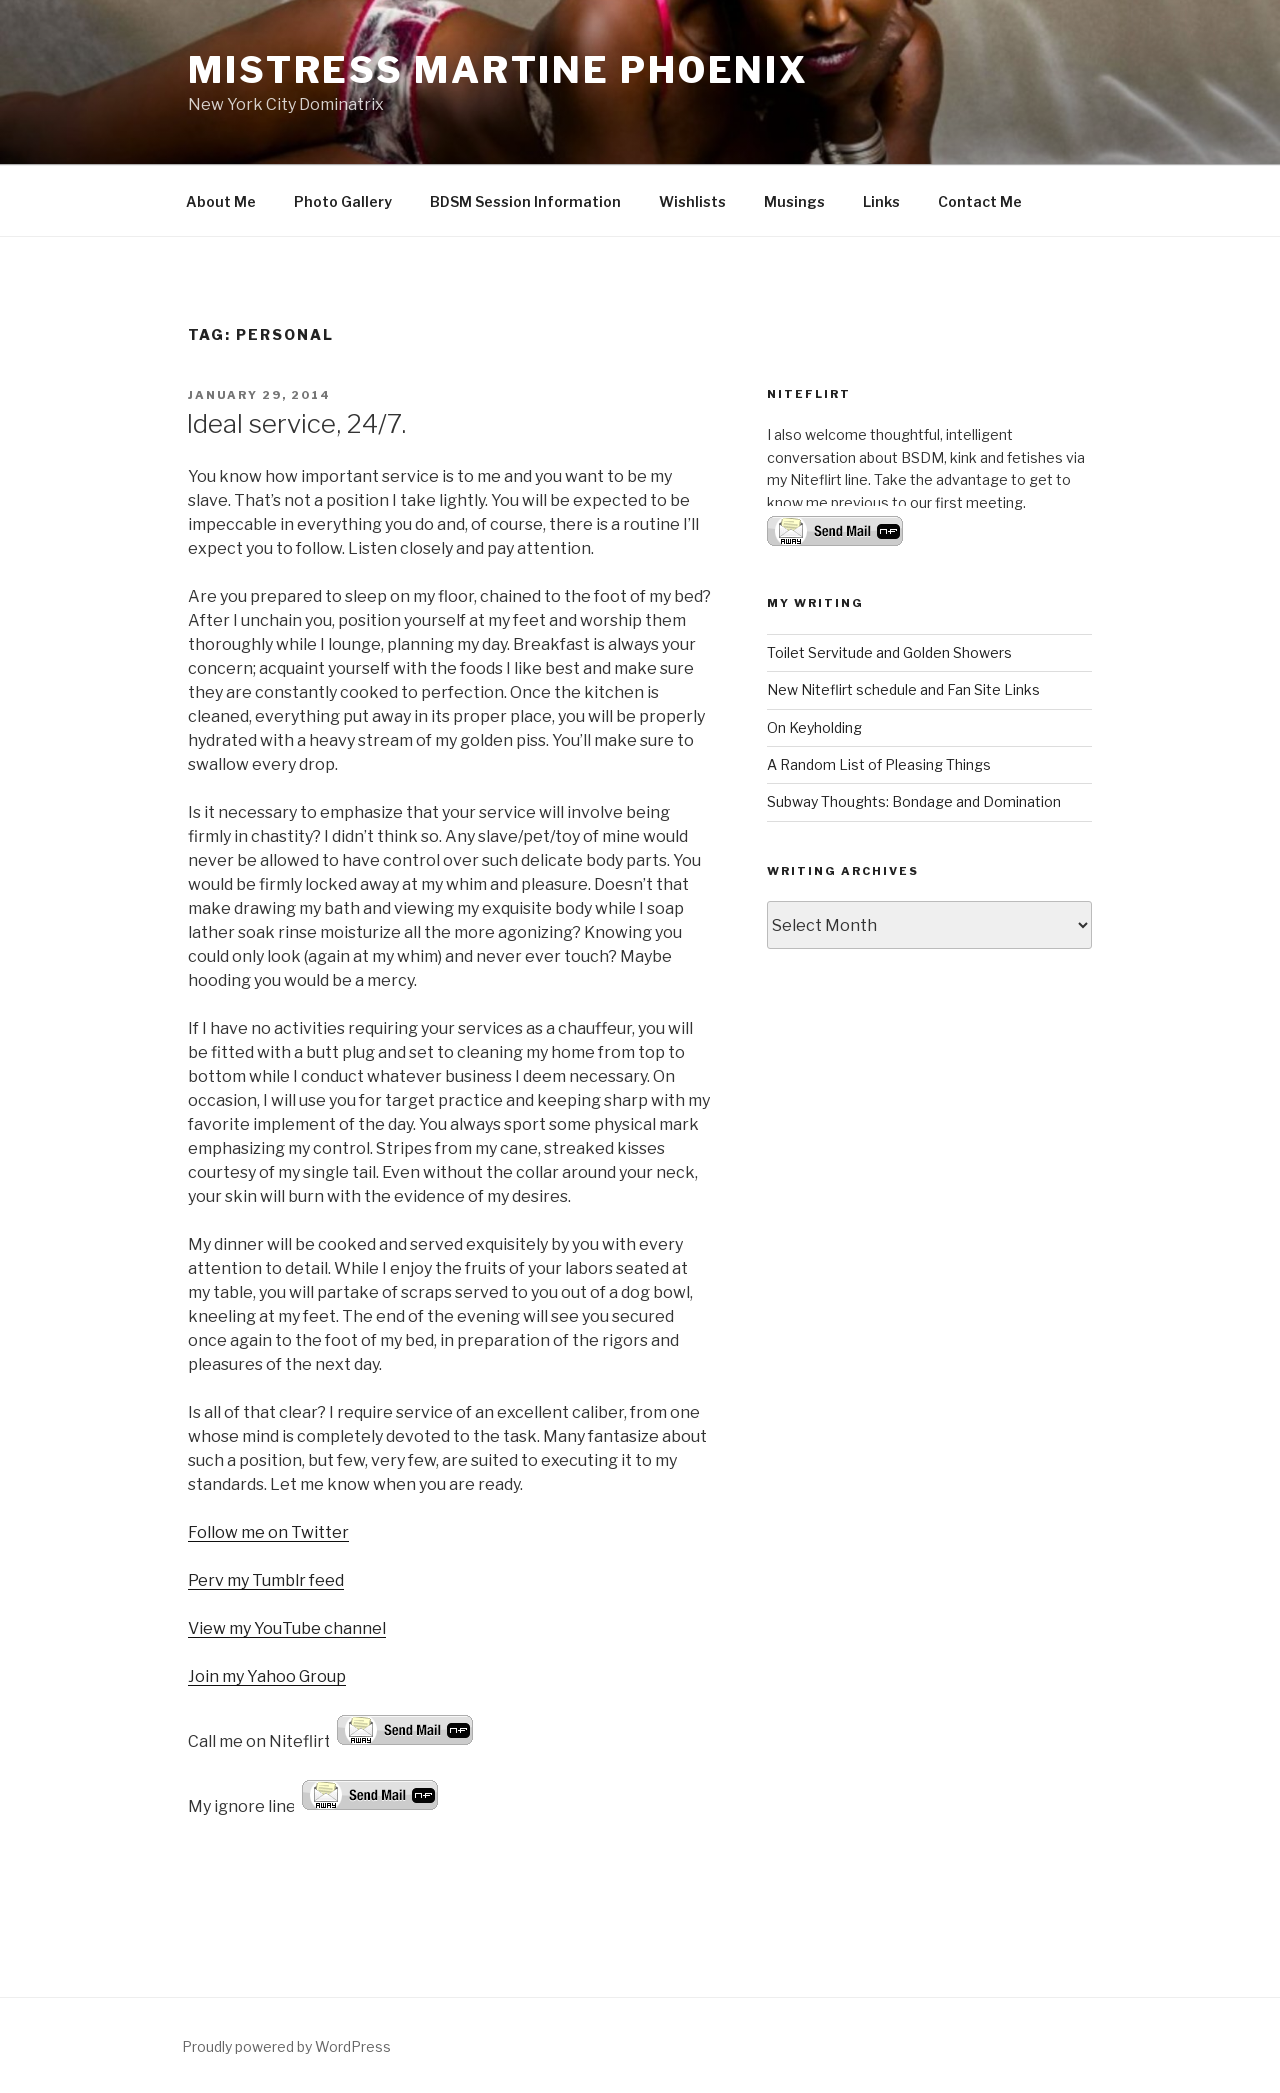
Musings (794, 201)
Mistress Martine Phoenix (498, 70)
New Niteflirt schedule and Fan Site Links (903, 689)
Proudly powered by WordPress (286, 2046)
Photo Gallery (343, 201)
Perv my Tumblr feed (266, 1580)
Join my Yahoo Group (267, 1676)
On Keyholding (814, 727)
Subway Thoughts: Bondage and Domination (914, 801)
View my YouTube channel (287, 1628)
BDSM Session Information (525, 201)
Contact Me (980, 201)
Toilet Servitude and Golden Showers (889, 652)
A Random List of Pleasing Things (879, 764)
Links (881, 201)
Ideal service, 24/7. (296, 423)
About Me (221, 201)
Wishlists (692, 201)
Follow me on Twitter (268, 1532)
